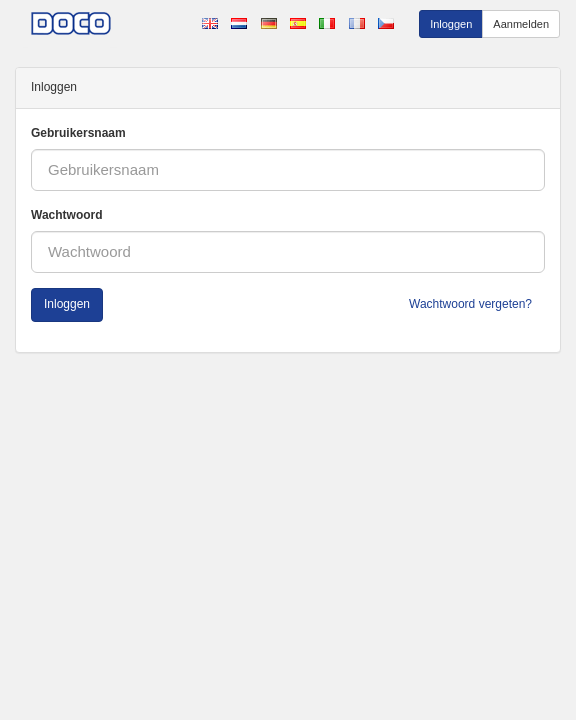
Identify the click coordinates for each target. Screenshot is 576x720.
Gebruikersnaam (78, 133)
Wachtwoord (67, 215)
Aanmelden (521, 24)
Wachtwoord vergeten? (470, 304)
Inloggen (451, 24)
